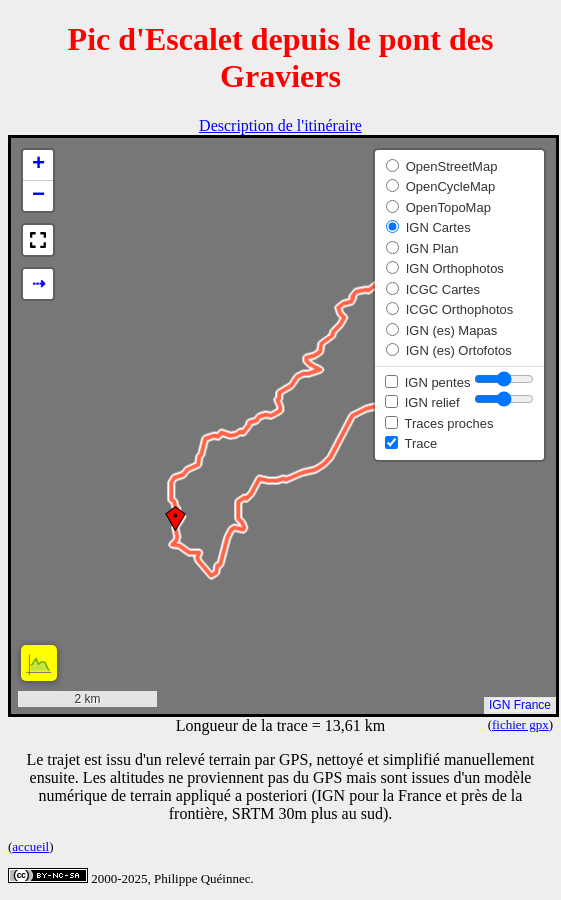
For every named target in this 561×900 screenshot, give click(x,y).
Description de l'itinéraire (280, 125)
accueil (30, 846)
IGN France (520, 705)
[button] (175, 518)
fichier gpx (520, 724)
